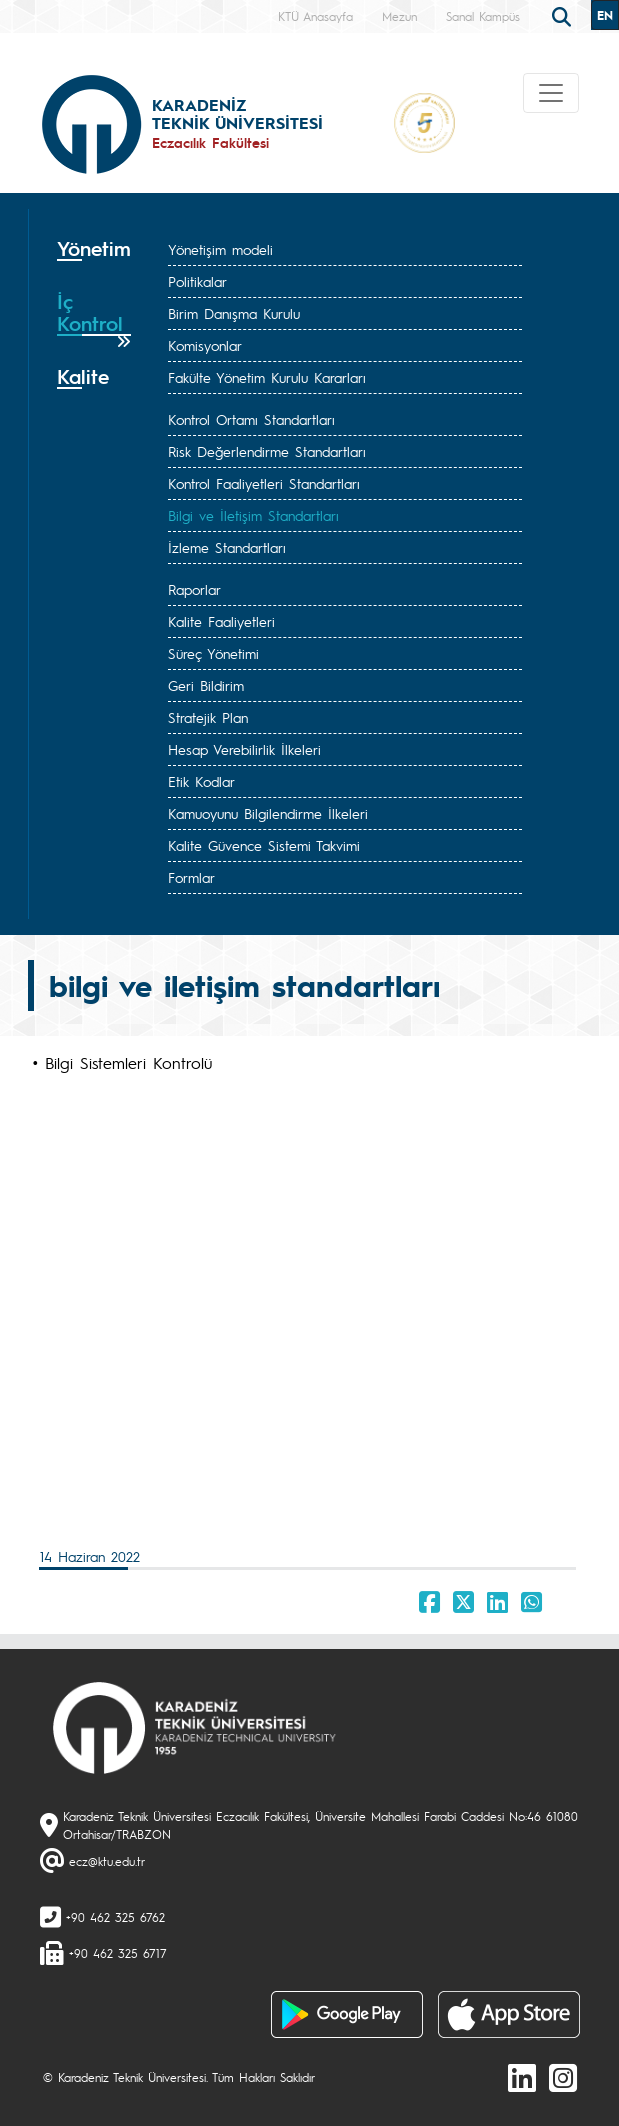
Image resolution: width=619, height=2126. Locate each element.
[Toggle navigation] (551, 93)
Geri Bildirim (206, 685)
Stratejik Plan (208, 717)
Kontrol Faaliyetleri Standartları (264, 483)
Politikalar (197, 281)
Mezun (399, 16)
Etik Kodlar (201, 781)
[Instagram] (563, 2077)
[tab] (94, 255)
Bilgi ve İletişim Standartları (253, 515)
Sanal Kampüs (483, 16)
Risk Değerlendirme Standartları (267, 451)
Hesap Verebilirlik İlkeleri (244, 749)
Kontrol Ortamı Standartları (251, 419)
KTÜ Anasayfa (315, 16)
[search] (564, 15)
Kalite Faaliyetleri (221, 621)
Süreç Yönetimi (213, 653)
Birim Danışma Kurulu (234, 313)
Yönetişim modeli (220, 249)
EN (605, 15)
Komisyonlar (205, 345)
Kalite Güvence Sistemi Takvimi (264, 845)
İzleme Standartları (227, 547)
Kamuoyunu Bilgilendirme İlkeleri (268, 813)
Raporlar (194, 589)
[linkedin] (522, 2077)
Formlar (191, 877)
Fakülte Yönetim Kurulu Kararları (267, 377)
